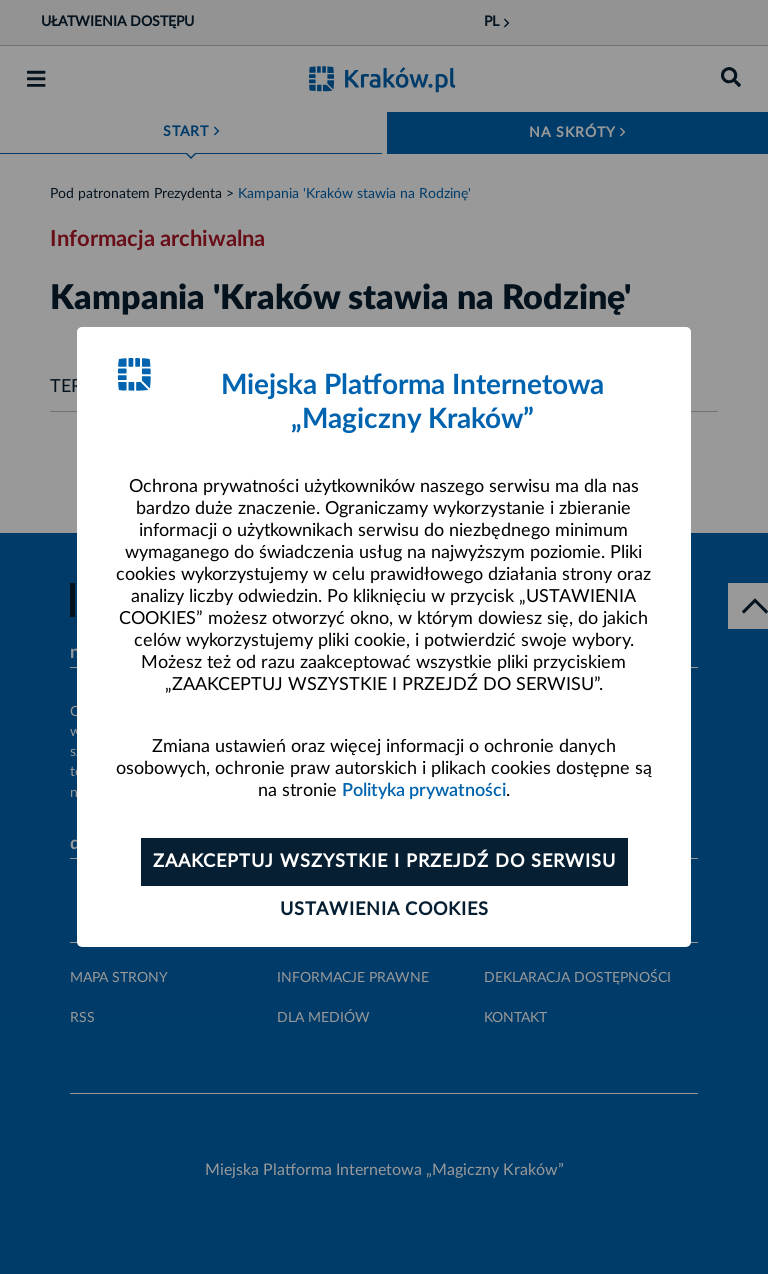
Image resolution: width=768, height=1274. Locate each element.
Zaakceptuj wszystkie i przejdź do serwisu (384, 862)
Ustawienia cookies (384, 910)
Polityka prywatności (424, 791)
